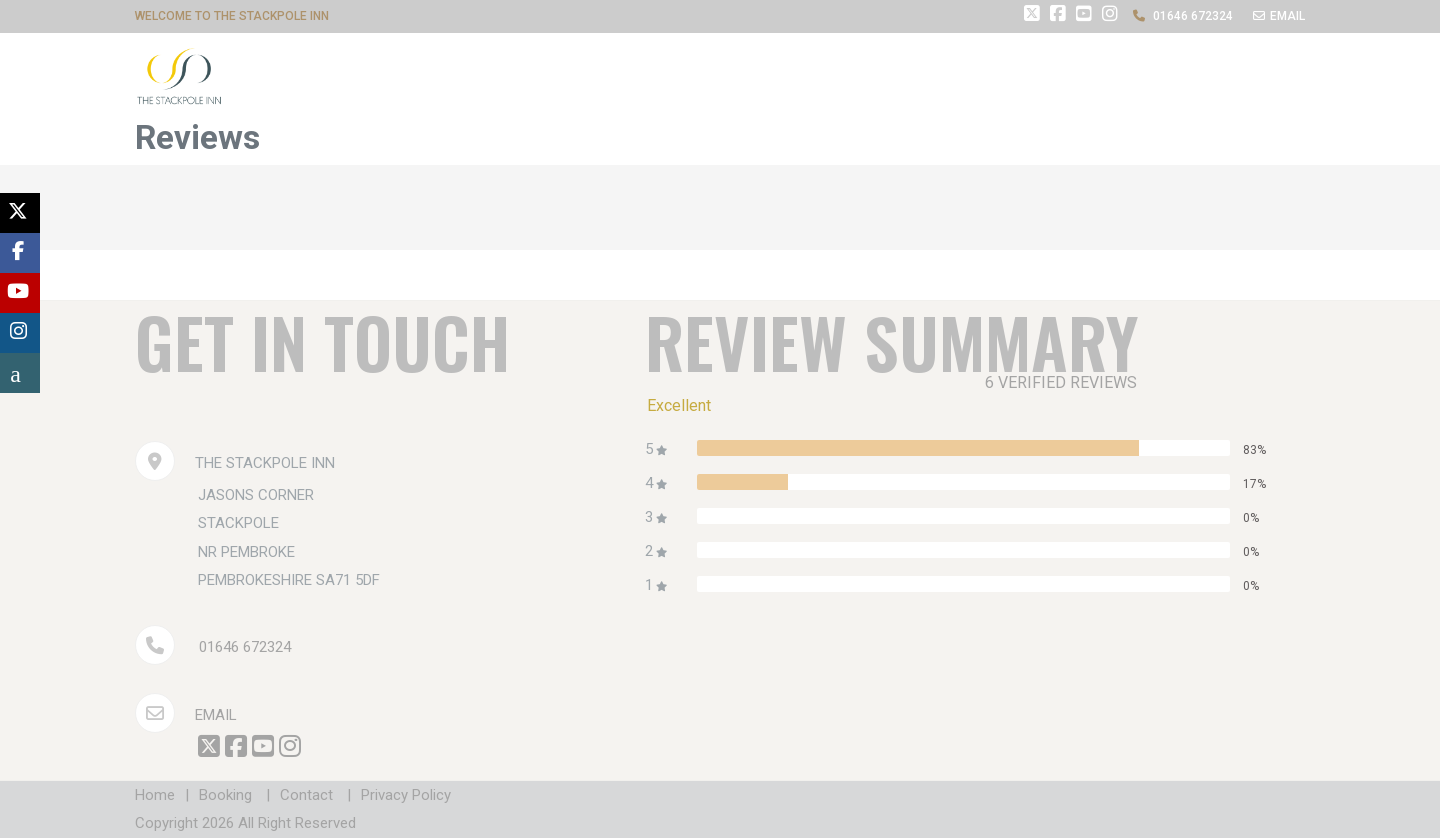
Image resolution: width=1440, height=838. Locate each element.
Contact (306, 795)
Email (186, 715)
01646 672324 (245, 647)
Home (155, 795)
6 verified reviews (1061, 382)
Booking (225, 795)
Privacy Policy (406, 795)
